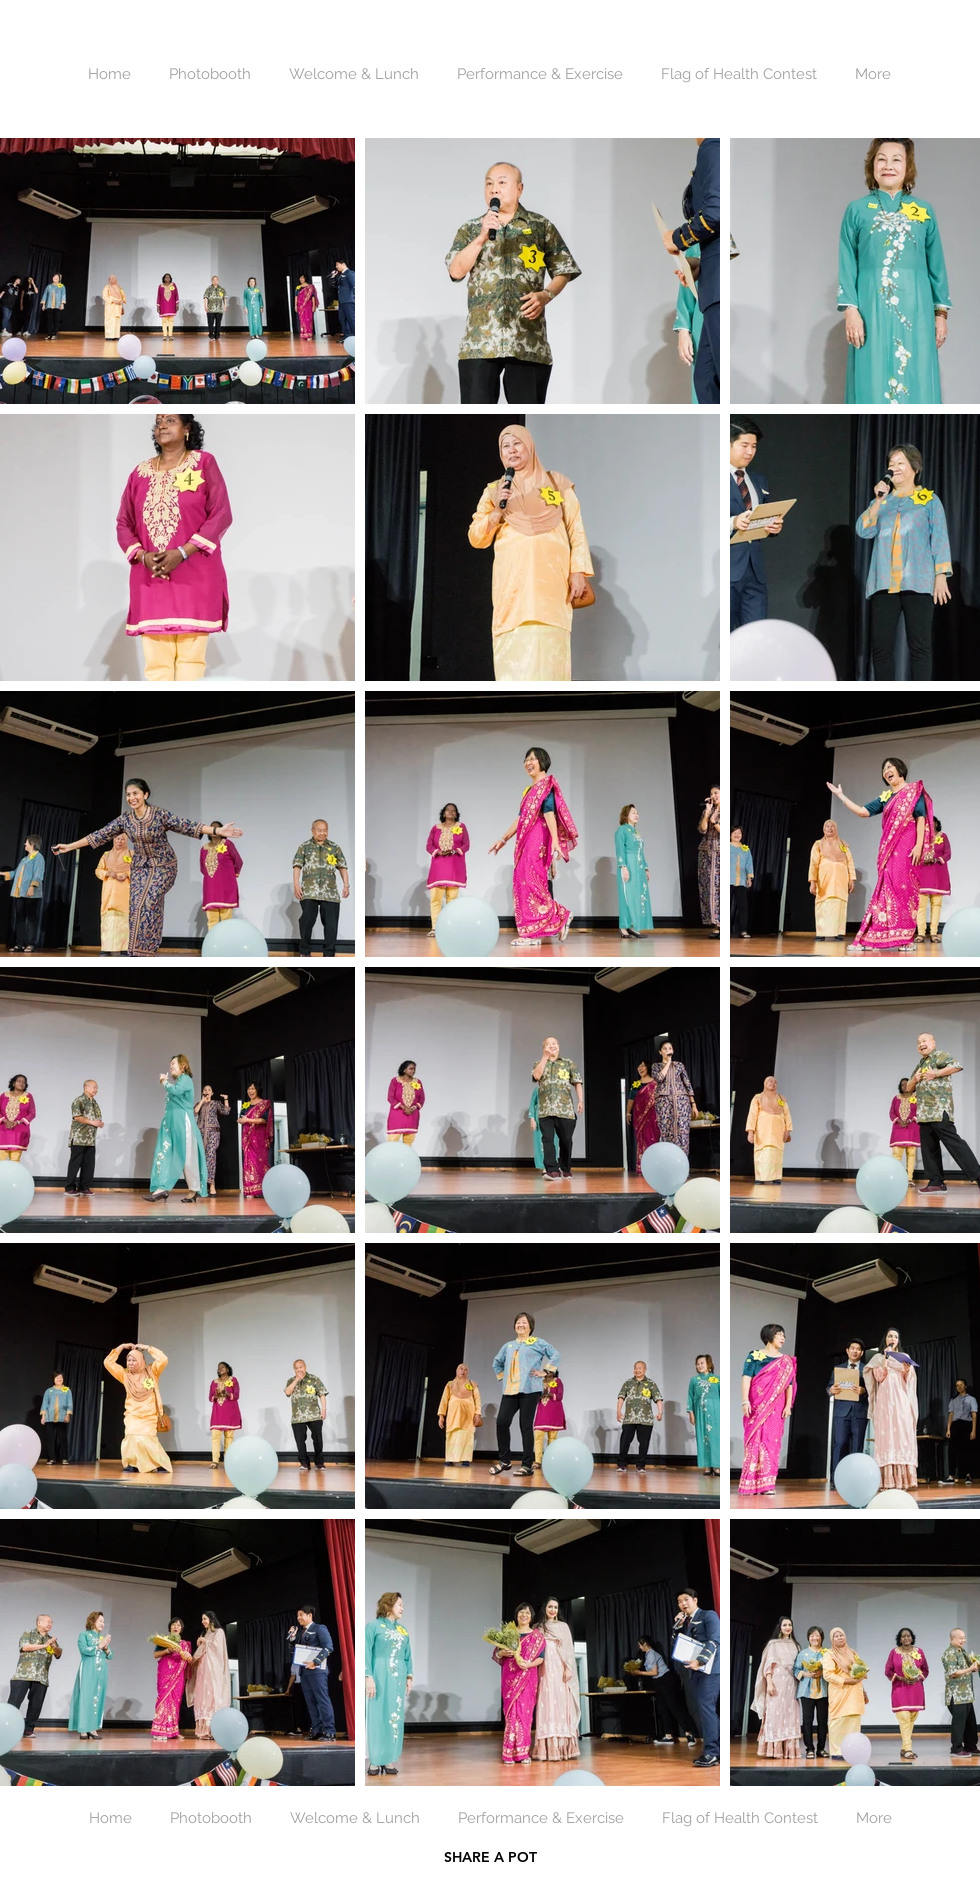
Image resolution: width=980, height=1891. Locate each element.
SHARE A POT (490, 1857)
